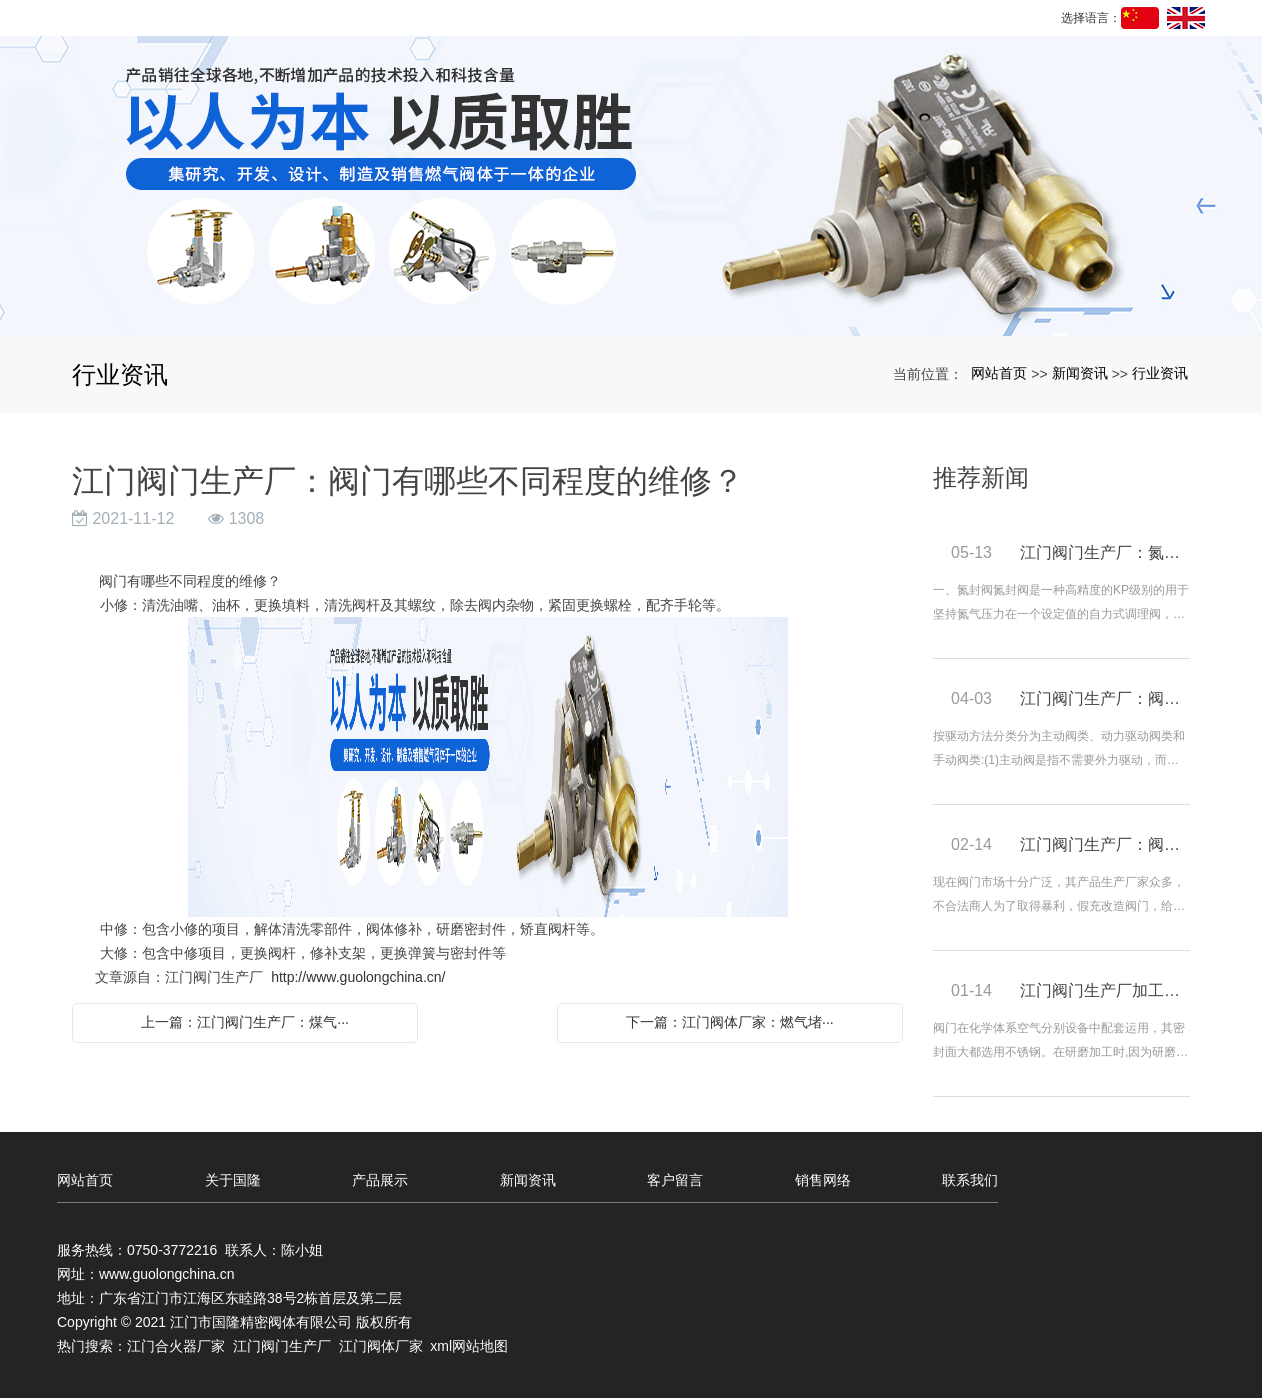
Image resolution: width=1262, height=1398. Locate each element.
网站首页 (999, 373)
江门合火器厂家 (176, 1346)
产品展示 (380, 1180)
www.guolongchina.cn (166, 1274)
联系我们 (970, 1180)
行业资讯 (1160, 373)
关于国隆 (233, 1180)
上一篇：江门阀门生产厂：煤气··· (245, 1022)
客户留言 (675, 1180)
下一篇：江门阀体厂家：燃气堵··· (730, 1022)
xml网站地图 (469, 1346)
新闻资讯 (1080, 373)
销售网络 (823, 1180)
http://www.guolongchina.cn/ (358, 977)
